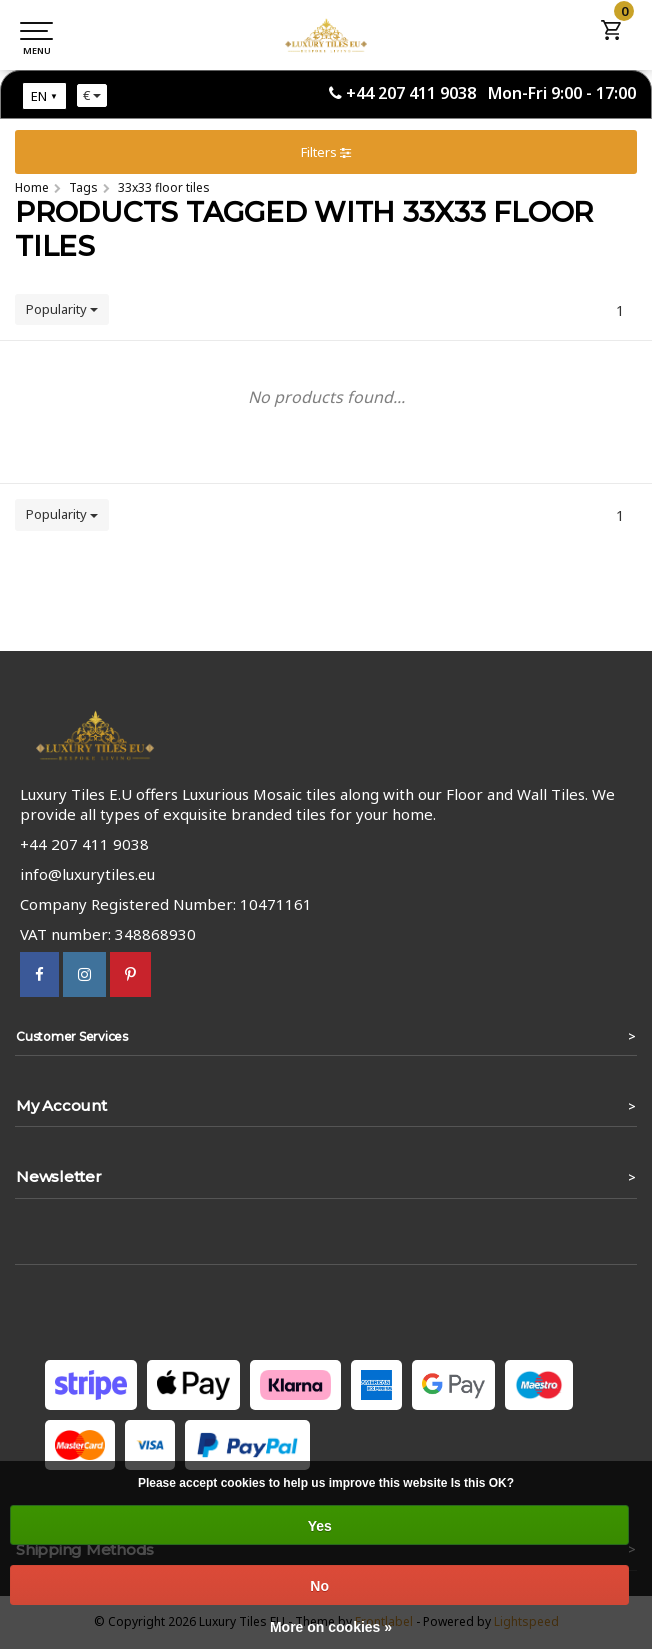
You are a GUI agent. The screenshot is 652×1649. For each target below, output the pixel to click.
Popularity (62, 309)
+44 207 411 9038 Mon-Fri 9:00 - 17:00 (491, 93)
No (319, 1586)
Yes (320, 1526)
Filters (326, 152)
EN (39, 96)
